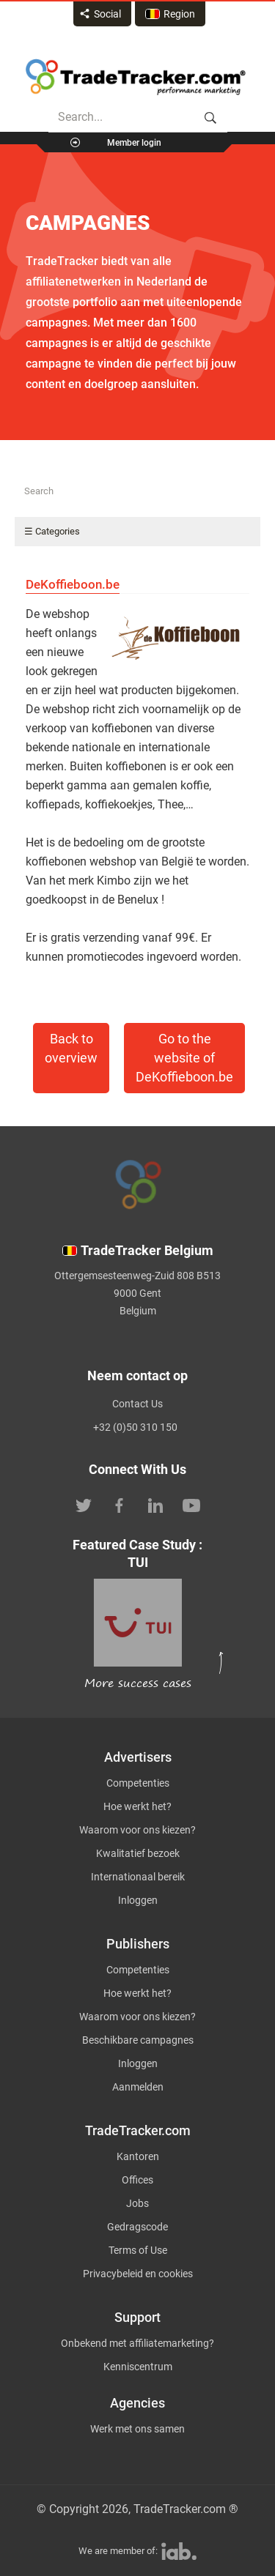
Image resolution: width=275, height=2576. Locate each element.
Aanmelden (138, 2087)
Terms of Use (138, 2250)
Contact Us (137, 1404)
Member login (134, 143)
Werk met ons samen (137, 2429)
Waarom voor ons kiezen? (137, 1830)
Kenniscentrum (137, 2366)
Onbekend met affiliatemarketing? (137, 2343)
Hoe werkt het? (137, 1806)
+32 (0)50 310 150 (135, 1427)
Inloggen (138, 1900)
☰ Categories (52, 531)
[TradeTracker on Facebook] (119, 1504)
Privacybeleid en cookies (138, 2273)
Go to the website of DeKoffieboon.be (184, 1058)
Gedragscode (137, 2227)
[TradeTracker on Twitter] (83, 1504)
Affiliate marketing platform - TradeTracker (136, 76)
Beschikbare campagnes (138, 2040)
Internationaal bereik (138, 1877)
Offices (137, 2180)
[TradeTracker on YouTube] (191, 1504)
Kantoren (138, 2156)
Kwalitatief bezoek (138, 1853)
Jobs (137, 2203)
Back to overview (71, 1048)
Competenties (137, 1783)
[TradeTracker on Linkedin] (155, 1504)
